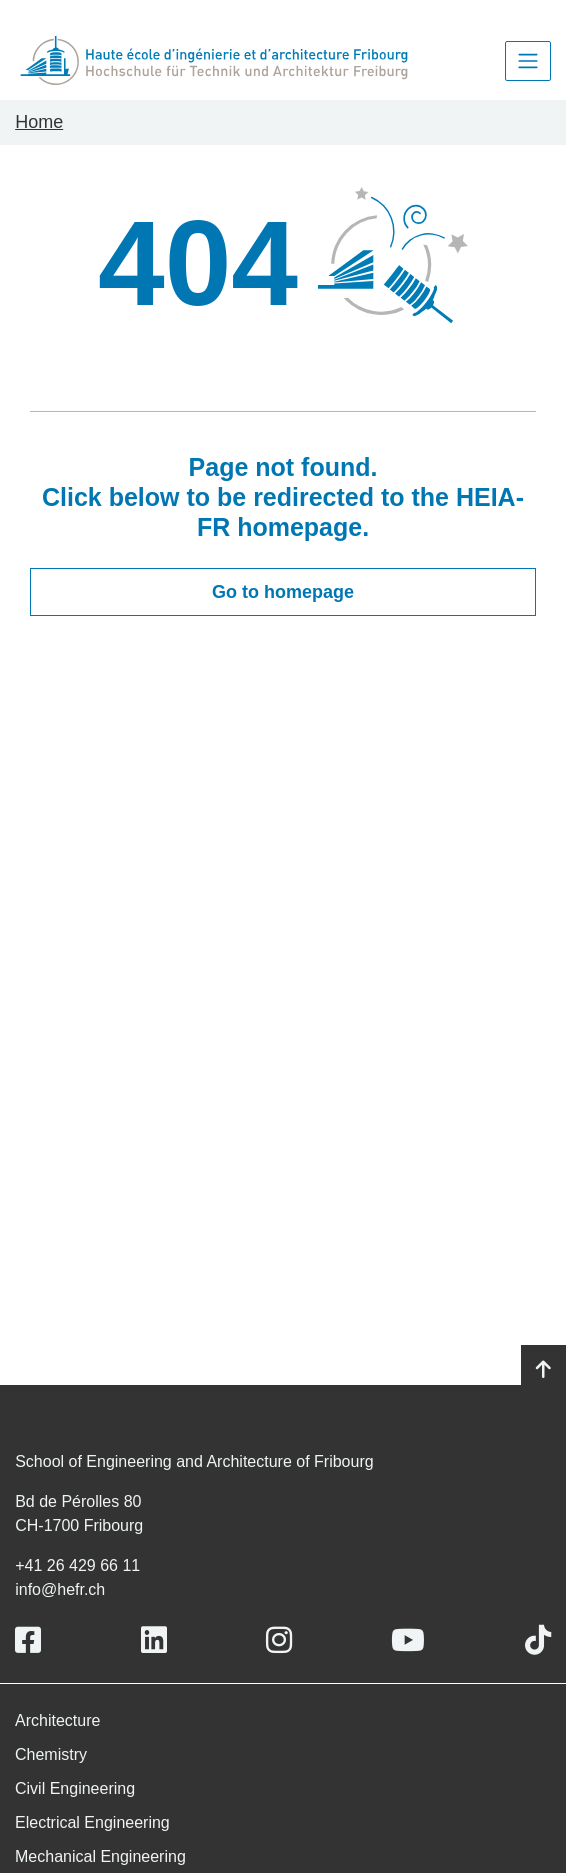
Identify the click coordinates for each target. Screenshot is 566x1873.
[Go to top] (543, 1370)
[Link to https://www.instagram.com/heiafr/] (279, 1640)
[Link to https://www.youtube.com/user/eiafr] (408, 1640)
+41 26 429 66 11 (77, 1565)
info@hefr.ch (60, 1589)
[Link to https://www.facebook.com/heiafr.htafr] (28, 1640)
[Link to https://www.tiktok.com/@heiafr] (538, 1640)
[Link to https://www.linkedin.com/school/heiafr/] (154, 1640)
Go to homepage (283, 592)
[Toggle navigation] (528, 61)
